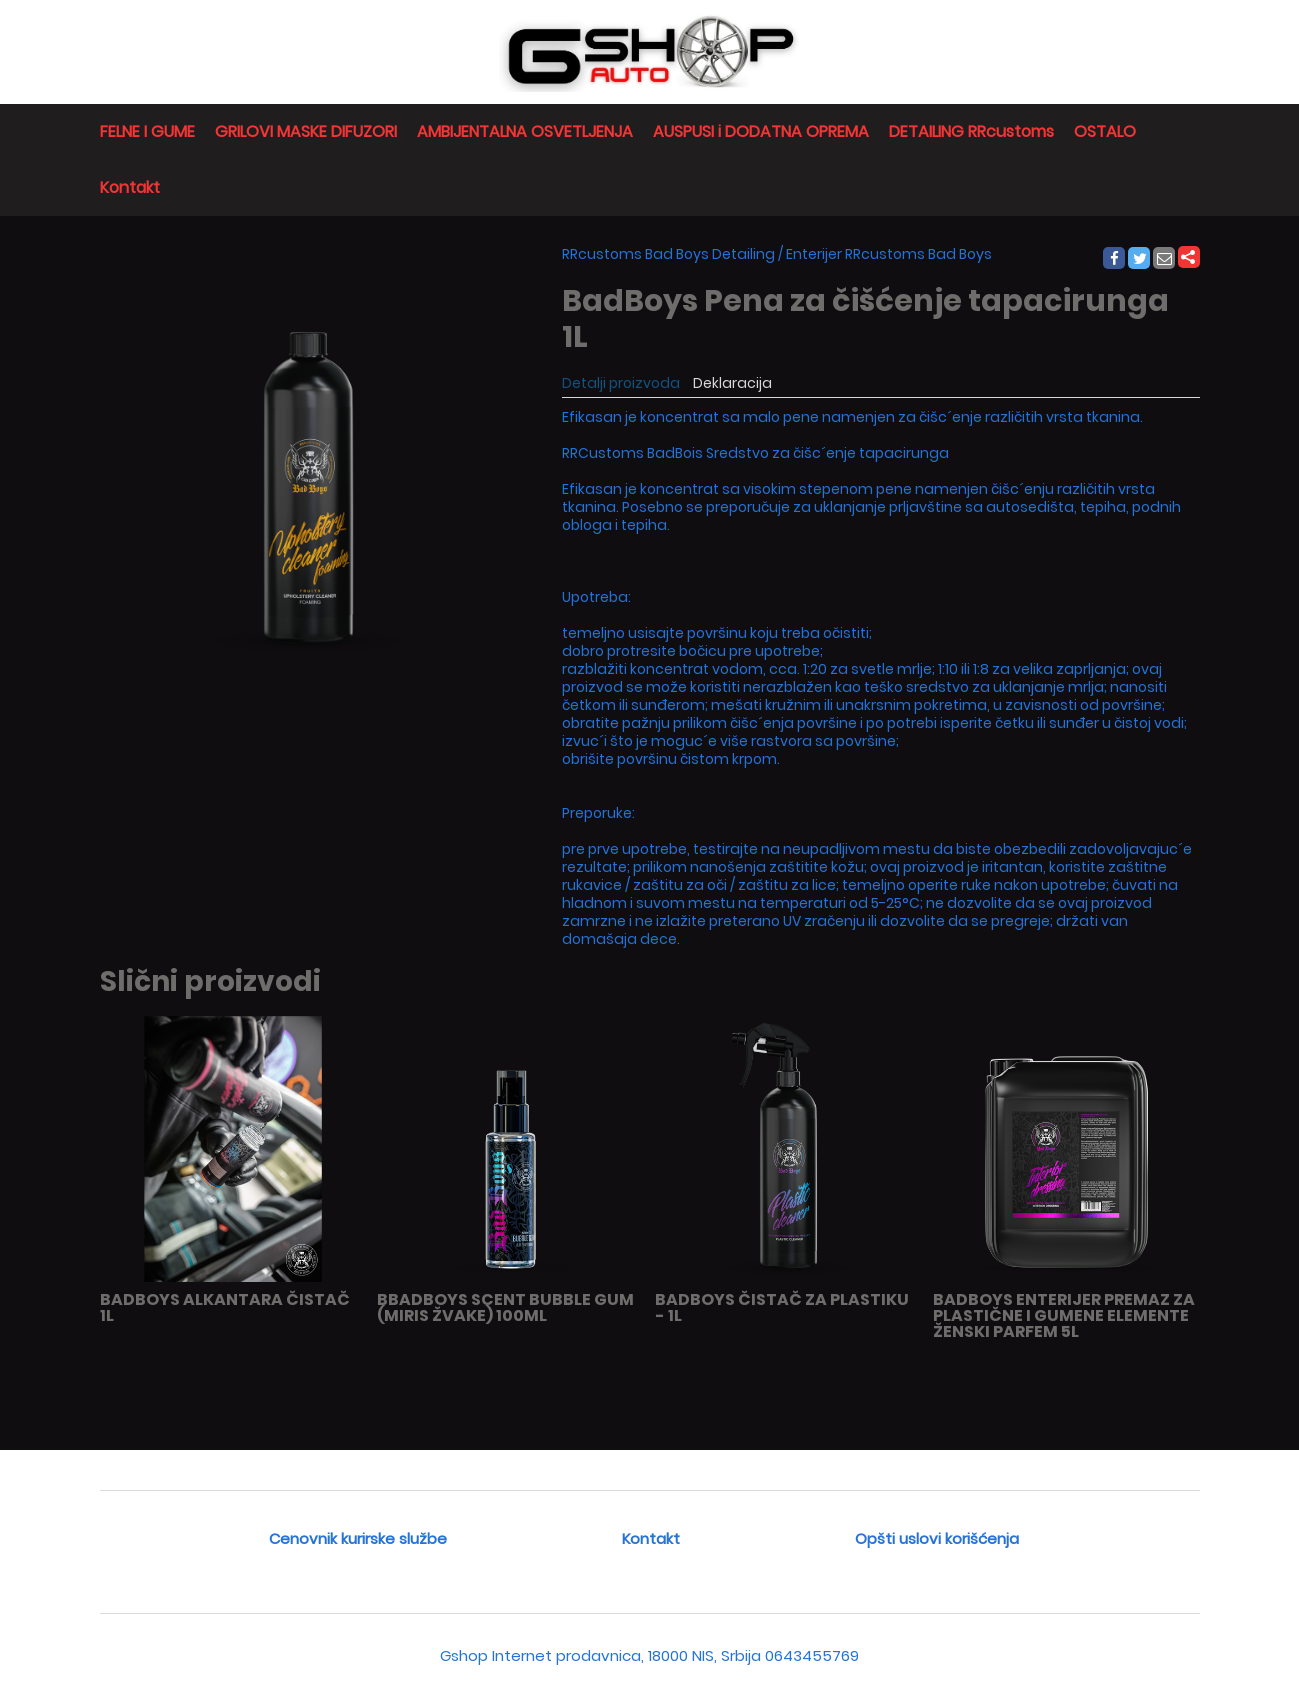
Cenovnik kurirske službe (358, 1538)
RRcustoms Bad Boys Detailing (668, 254)
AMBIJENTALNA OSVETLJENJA (525, 131)
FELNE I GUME (147, 131)
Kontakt (130, 187)
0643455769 (812, 1655)
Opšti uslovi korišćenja (937, 1538)
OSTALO (1105, 131)
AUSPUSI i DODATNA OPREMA (761, 131)
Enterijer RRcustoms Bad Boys (889, 254)
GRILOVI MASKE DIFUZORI (306, 131)
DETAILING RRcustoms (971, 131)
